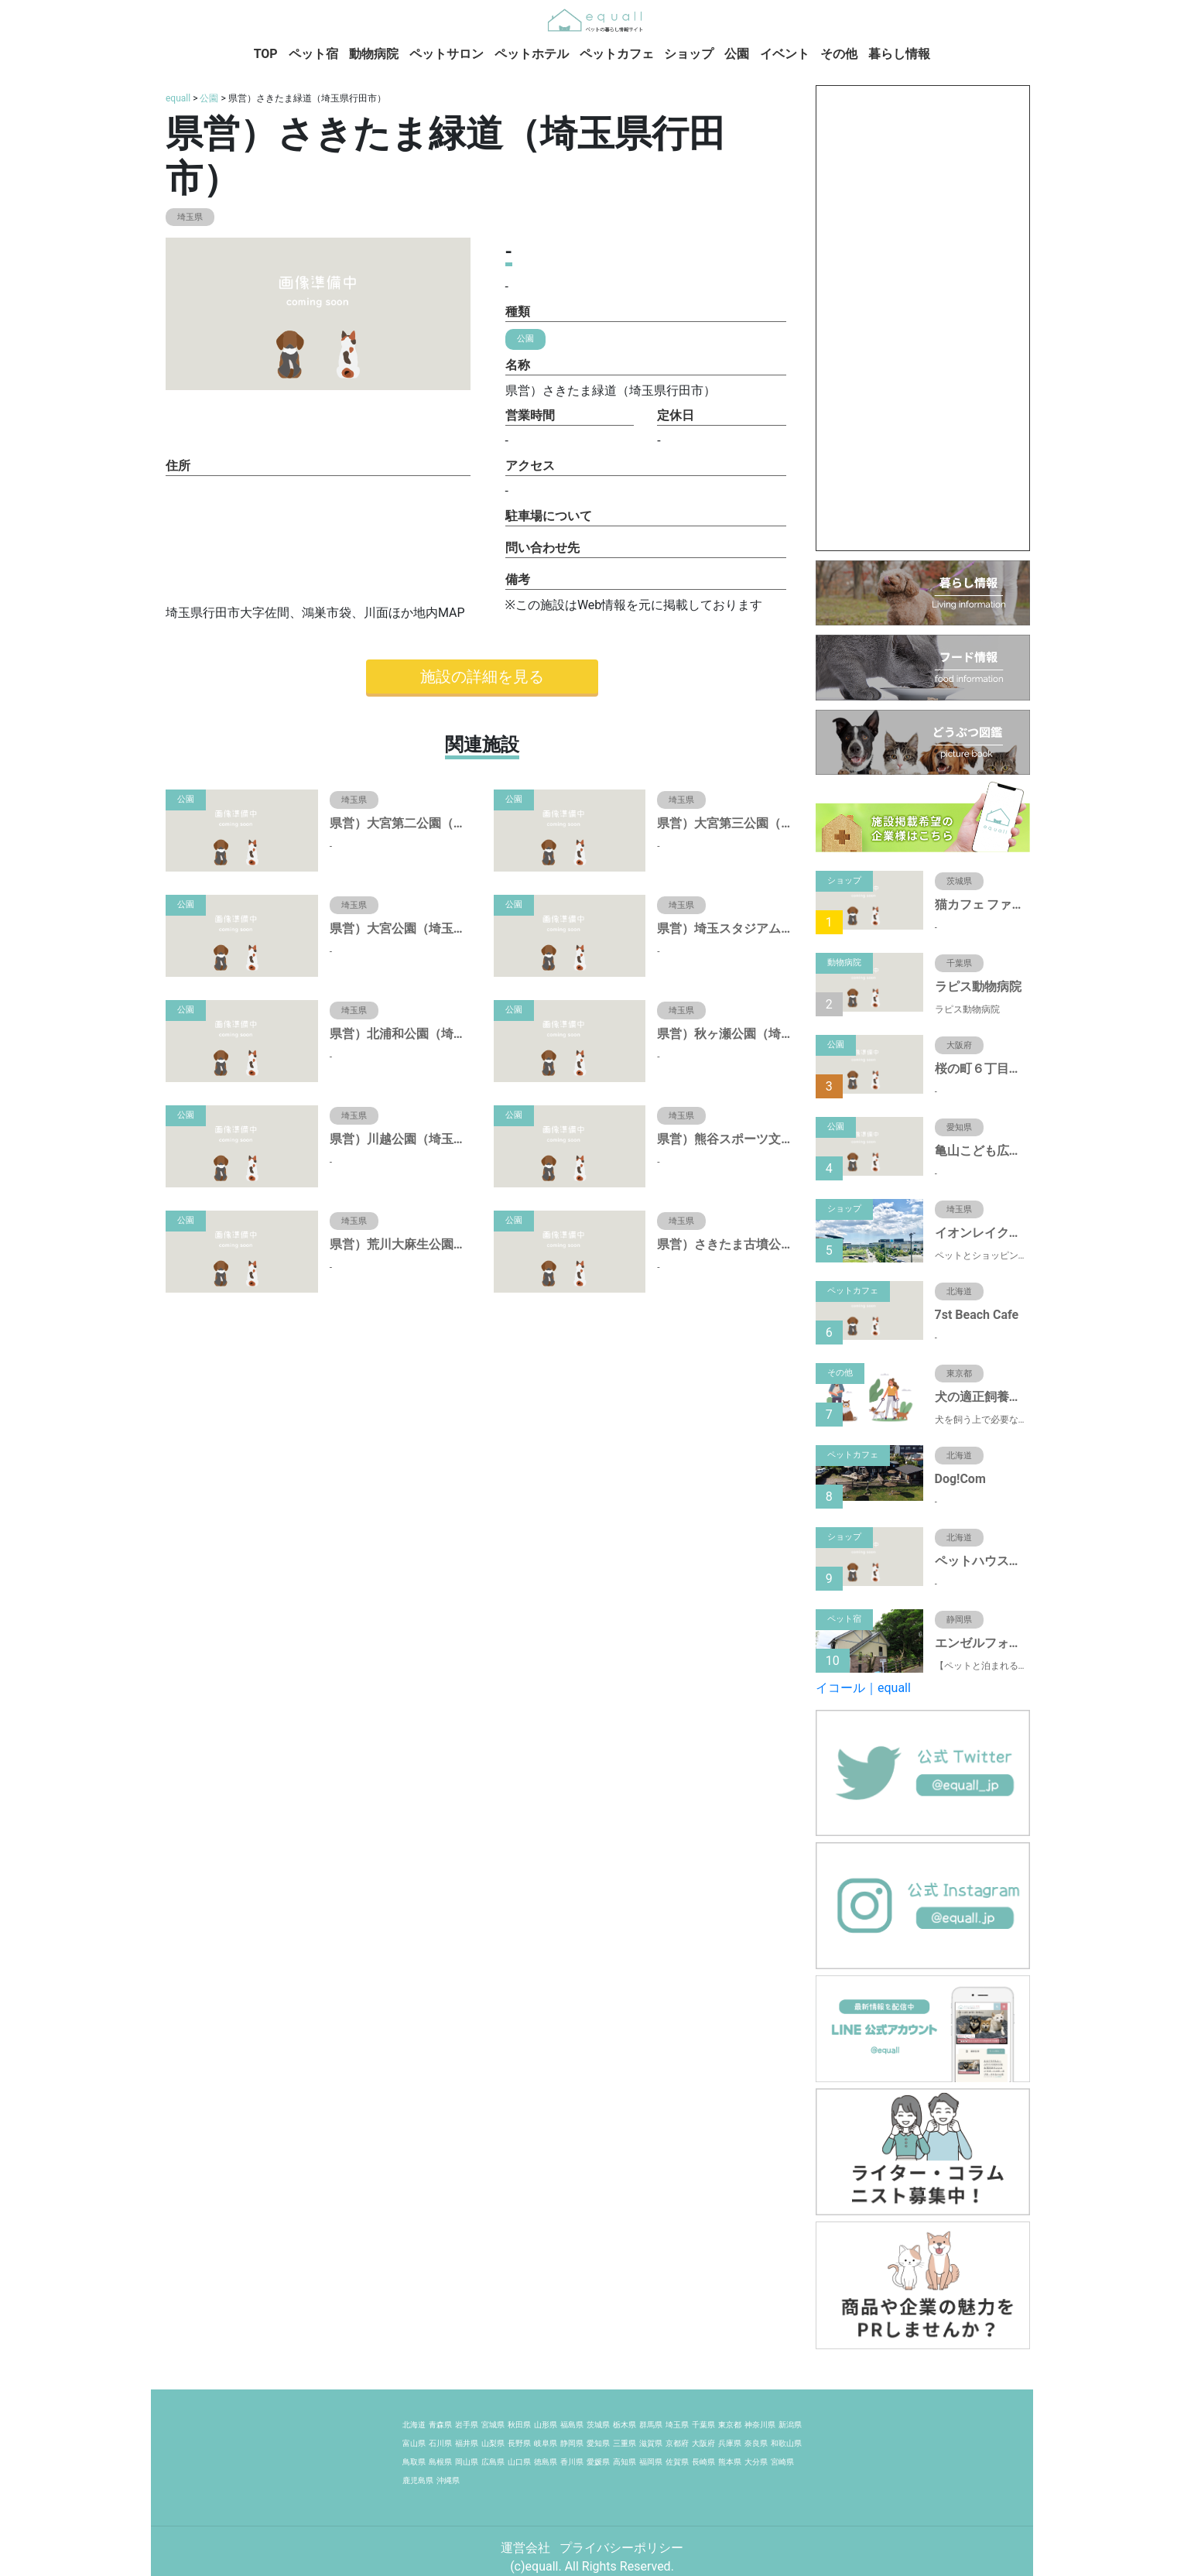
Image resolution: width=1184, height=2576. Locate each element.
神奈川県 (759, 2424)
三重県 (624, 2443)
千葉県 (703, 2424)
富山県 (414, 2443)
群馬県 (650, 2424)
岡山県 (466, 2462)
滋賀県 (650, 2443)
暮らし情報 (899, 53)
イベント (784, 53)
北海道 (414, 2424)
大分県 (756, 2462)
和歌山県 (786, 2443)
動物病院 (374, 53)
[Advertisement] (922, 318)
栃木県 (624, 2424)
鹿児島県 (417, 2480)
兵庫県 (729, 2443)
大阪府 (703, 2443)
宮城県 (493, 2424)
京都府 (677, 2443)
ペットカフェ (617, 53)
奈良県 (756, 2443)
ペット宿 (313, 53)
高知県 (624, 2462)
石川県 (440, 2443)
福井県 (466, 2443)
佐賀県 (677, 2462)
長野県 (519, 2443)
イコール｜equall (863, 1687)
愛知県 (598, 2443)
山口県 (519, 2462)
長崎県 (703, 2462)
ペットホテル (531, 53)
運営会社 (527, 2547)
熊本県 (729, 2462)
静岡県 (571, 2443)
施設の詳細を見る (482, 676)
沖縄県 (448, 2480)
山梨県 (493, 2443)
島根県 (440, 2462)
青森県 (440, 2424)
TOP (266, 53)
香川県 (571, 2462)
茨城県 (598, 2424)
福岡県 (650, 2462)
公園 (736, 53)
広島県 (493, 2462)
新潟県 (790, 2424)
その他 (838, 53)
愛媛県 (598, 2462)
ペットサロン (446, 53)
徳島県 (545, 2462)
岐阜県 (545, 2443)
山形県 (545, 2424)
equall (178, 98)
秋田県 (519, 2424)
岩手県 (466, 2424)
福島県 (571, 2424)
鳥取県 (414, 2462)
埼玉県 (677, 2424)
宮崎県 (782, 2462)
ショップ (688, 53)
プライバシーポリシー (621, 2547)
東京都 (729, 2424)
